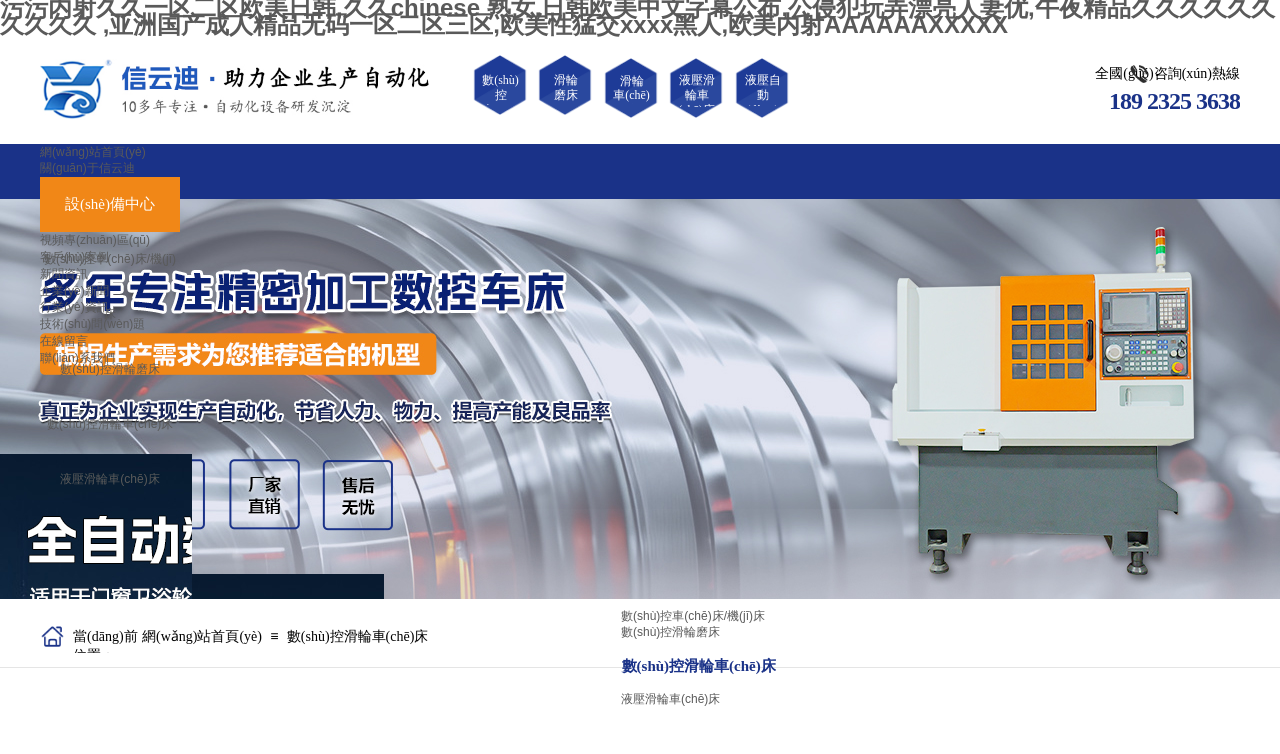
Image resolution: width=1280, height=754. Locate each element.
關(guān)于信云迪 (87, 168)
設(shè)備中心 (110, 204)
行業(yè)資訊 (74, 307)
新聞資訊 (64, 274)
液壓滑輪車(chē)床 (109, 479)
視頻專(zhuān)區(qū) (95, 240)
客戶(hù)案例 (74, 257)
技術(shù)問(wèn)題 (92, 324)
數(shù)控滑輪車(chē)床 (110, 424)
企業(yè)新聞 (74, 291)
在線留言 (64, 341)
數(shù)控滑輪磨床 (109, 369)
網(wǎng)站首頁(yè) (93, 152)
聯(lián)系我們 (77, 358)
